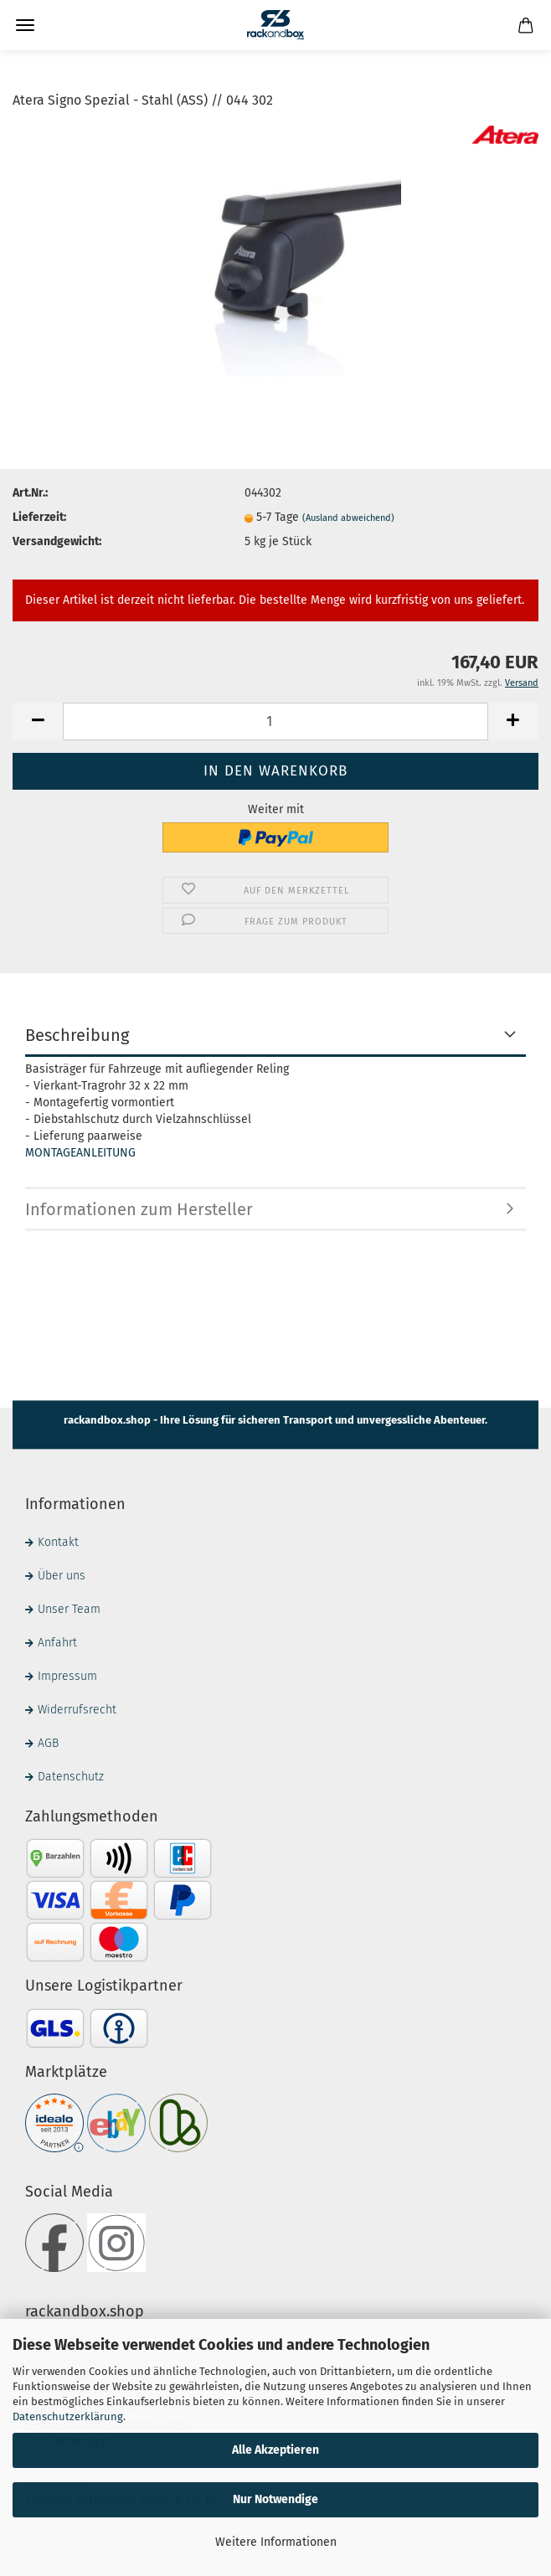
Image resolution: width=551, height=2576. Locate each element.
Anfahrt (57, 1643)
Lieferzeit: (39, 517)
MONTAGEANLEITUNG (80, 1153)
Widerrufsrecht (77, 1710)
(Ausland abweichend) (348, 518)
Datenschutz (71, 1777)
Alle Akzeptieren (275, 2450)
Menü (25, 25)
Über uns (61, 1576)
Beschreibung (77, 1035)
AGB (48, 1743)
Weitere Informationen (276, 2542)
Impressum (67, 1676)
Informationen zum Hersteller (139, 1209)
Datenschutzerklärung (68, 2416)
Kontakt (58, 1542)
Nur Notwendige (275, 2499)
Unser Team (69, 1609)
